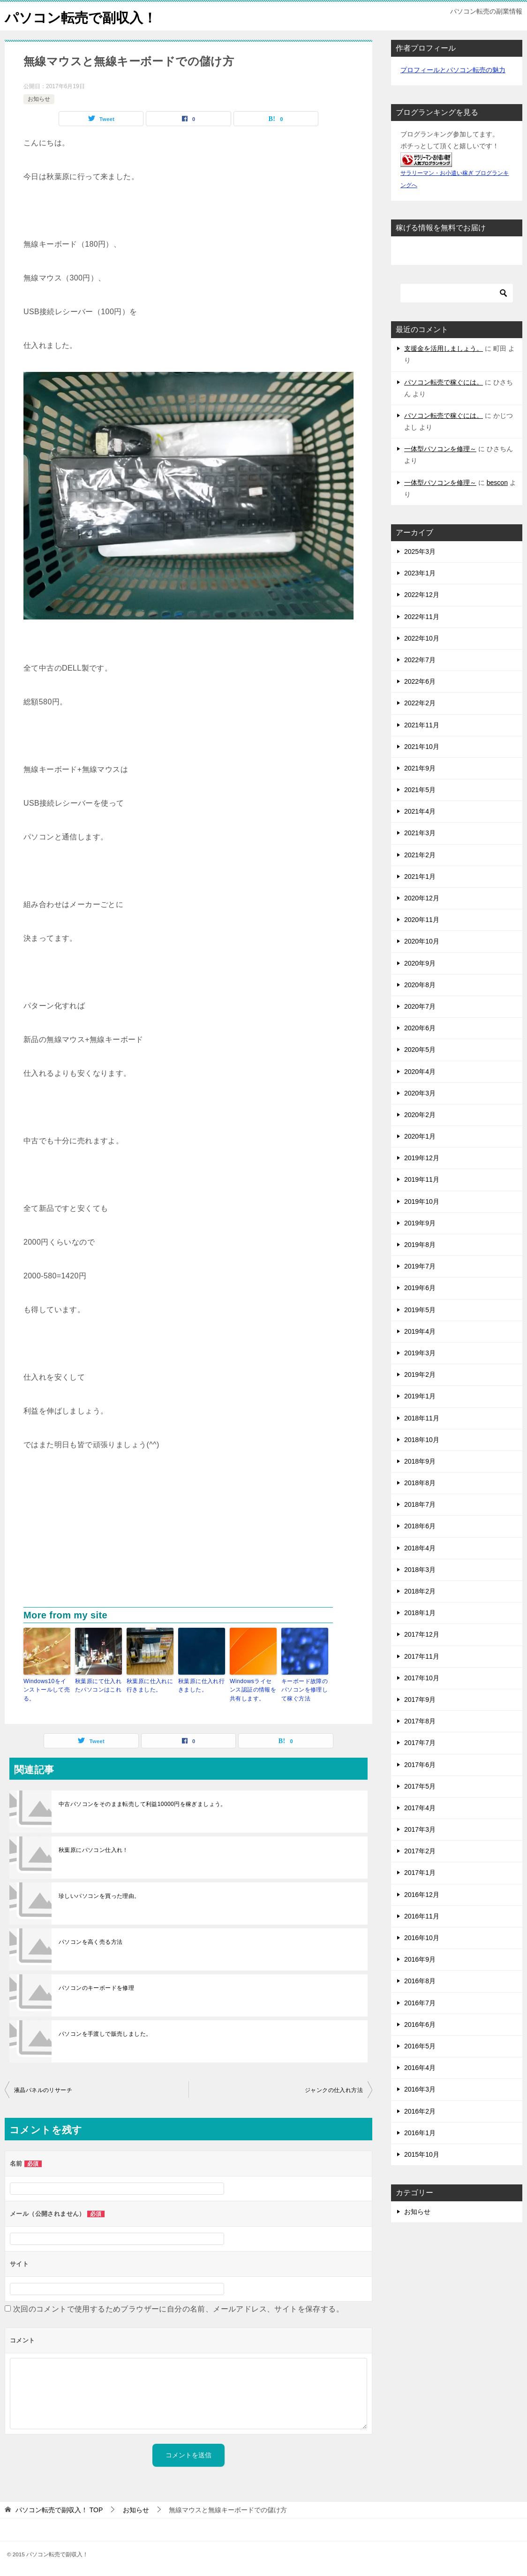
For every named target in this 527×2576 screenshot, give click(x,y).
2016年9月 (420, 1959)
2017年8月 (420, 1721)
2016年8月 (420, 1981)
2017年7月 (420, 1742)
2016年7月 (420, 2003)
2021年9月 (420, 768)
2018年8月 (420, 1483)
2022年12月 (421, 594)
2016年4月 (420, 2067)
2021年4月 (420, 811)
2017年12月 (421, 1634)
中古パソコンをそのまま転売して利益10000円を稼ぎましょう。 (142, 1803)
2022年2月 (420, 703)
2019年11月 (421, 1179)
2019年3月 (420, 1353)
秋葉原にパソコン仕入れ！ (93, 1849)
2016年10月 (421, 1937)
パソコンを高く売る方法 (90, 1941)
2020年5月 (420, 1049)
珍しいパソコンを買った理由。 (99, 1895)
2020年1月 (420, 1136)
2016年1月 (420, 2133)
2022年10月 (421, 638)
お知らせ (39, 99)
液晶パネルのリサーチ (43, 2089)
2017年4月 (420, 1808)
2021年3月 (420, 833)
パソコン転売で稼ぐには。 (443, 382)
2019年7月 (420, 1266)
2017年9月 (420, 1699)
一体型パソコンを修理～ (440, 449)
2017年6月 (420, 1764)
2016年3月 (420, 2089)
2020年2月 (420, 1114)
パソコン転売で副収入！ (83, 16)
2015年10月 (421, 2154)
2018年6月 (420, 1526)
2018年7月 (420, 1504)
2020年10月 (421, 941)
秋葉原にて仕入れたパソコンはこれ (98, 1685)
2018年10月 (421, 1439)
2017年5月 (420, 1786)
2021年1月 (420, 876)
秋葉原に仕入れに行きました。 (150, 1685)
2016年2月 (420, 2111)
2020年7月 (420, 1006)
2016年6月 (420, 2024)
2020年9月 (420, 963)
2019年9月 (420, 1223)
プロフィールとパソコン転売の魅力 (452, 70)
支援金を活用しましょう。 (443, 348)
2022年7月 (420, 660)
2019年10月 (421, 1201)
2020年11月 (421, 919)
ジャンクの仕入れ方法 (334, 2089)
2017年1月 (420, 1872)
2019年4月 (420, 1331)
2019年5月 (420, 1310)
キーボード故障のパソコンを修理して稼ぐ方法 (304, 1689)
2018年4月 (420, 1548)
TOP (59, 2509)
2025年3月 (420, 551)
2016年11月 (421, 1916)
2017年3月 (420, 1829)
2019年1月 (420, 1396)
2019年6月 (420, 1288)
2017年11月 (421, 1656)
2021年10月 (421, 746)
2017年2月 (420, 1851)
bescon (497, 482)
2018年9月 (420, 1461)
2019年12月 (421, 1158)
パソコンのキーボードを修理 (96, 1987)
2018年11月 (421, 1418)
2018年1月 (420, 1613)
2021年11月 (421, 725)
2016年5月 (420, 2046)
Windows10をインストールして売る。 (46, 1689)
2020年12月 (421, 898)
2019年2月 (420, 1374)
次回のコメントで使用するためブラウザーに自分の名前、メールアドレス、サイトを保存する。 (178, 2308)
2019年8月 (420, 1244)
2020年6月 (420, 1028)
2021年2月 (420, 855)
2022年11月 (421, 616)
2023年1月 (420, 573)
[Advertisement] (188, 1536)
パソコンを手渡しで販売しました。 (105, 2033)
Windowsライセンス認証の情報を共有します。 (253, 1689)
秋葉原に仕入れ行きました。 (201, 1685)
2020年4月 (420, 1071)
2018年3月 (420, 1569)
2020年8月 (420, 985)
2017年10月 (421, 1678)
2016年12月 (421, 1894)
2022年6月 (420, 681)
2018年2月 (420, 1591)
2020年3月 (420, 1093)
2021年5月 (420, 789)
